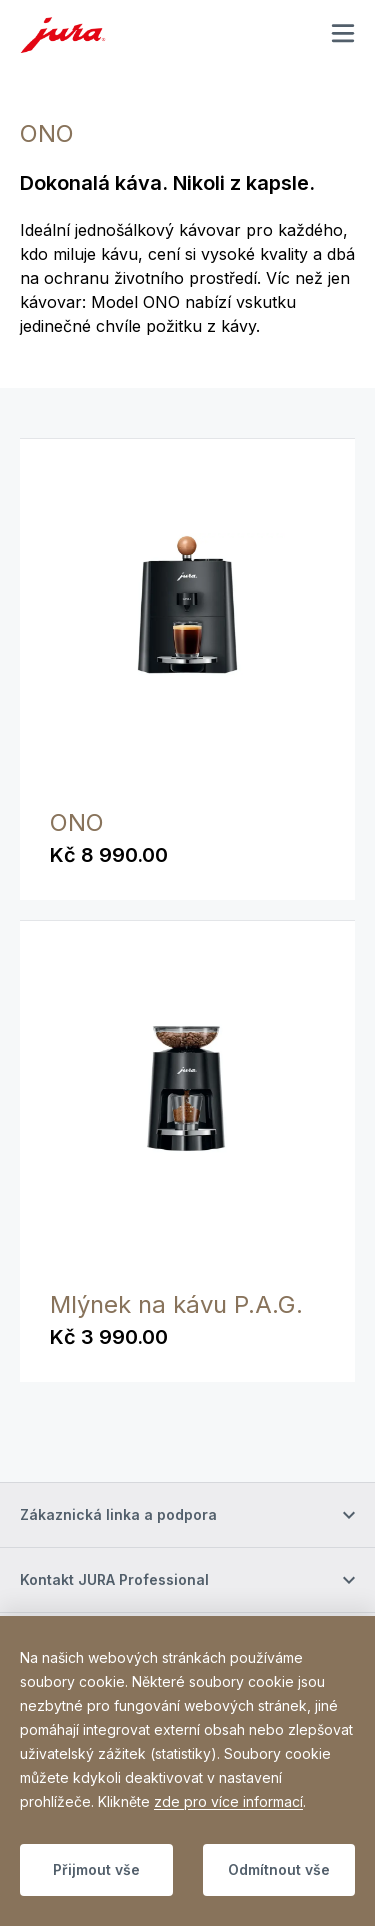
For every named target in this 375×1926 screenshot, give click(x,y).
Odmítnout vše (279, 1869)
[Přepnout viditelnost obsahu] (187, 1514)
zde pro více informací (228, 1801)
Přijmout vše (96, 1869)
